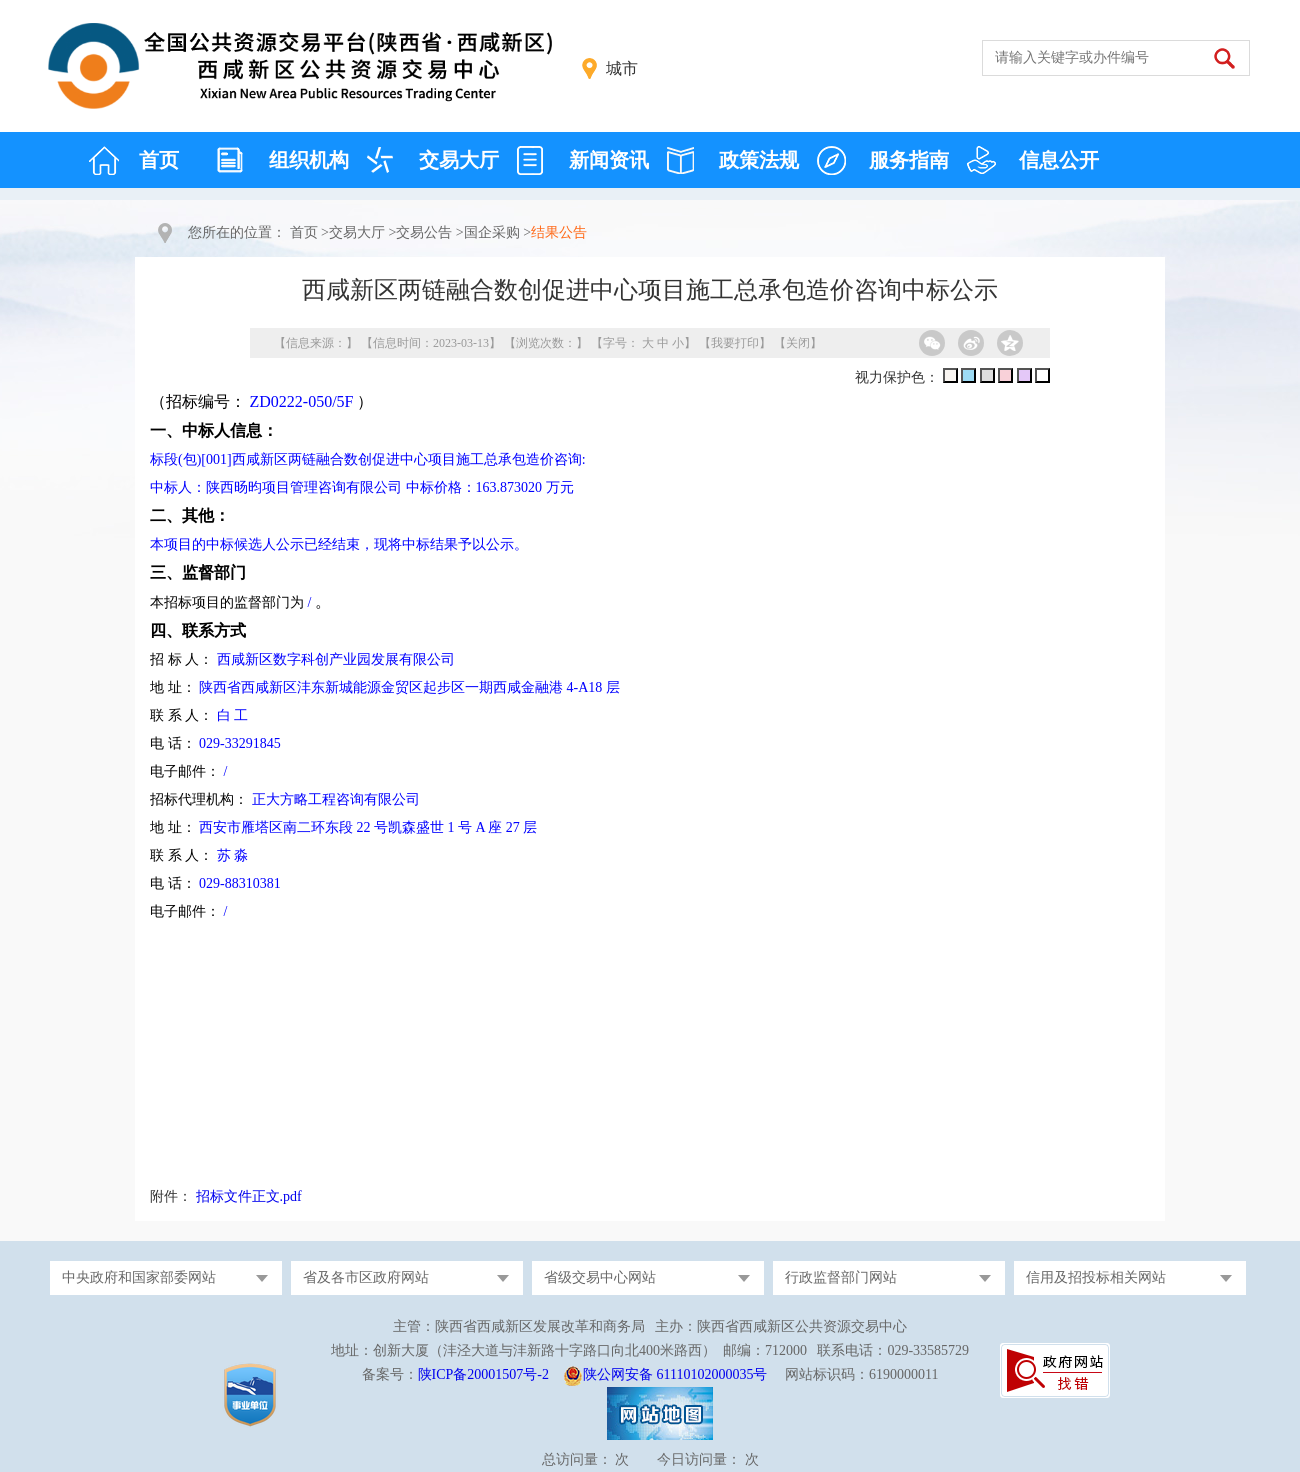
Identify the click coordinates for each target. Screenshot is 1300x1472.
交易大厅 (459, 160)
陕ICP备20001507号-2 (483, 1374)
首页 (159, 160)
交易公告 (424, 232)
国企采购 (492, 232)
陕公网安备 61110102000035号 (675, 1374)
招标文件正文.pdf (249, 1196)
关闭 (798, 343)
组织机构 (309, 160)
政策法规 (759, 160)
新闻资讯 (609, 160)
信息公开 (1059, 160)
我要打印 (735, 343)
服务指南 (909, 160)
